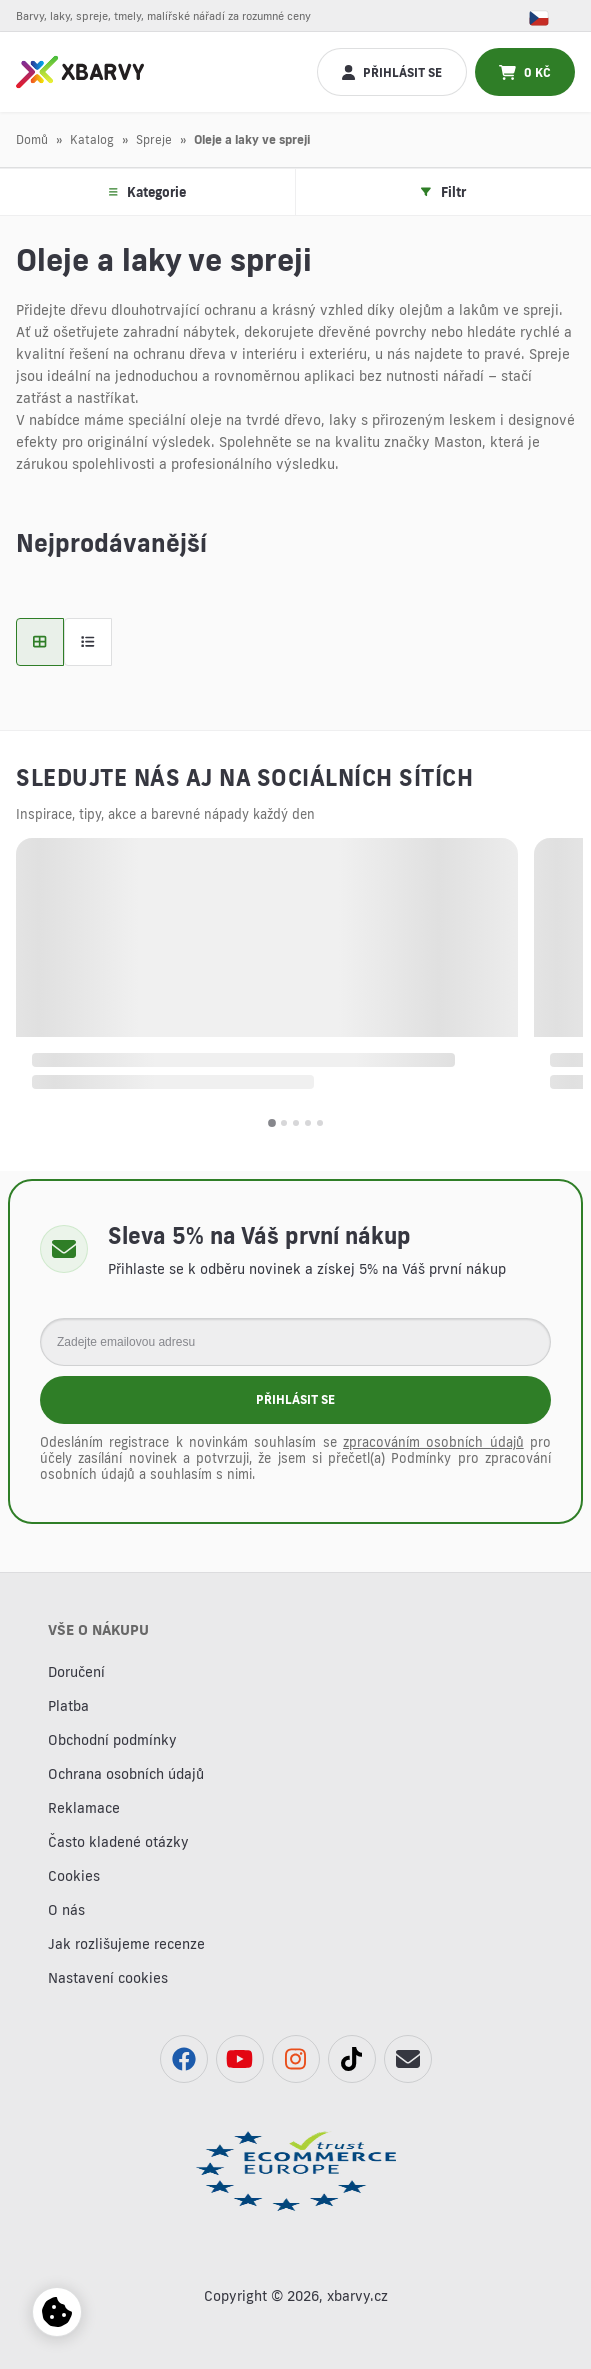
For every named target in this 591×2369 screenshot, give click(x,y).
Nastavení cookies (108, 1978)
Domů (32, 139)
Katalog (92, 139)
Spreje (154, 139)
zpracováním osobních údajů (433, 1442)
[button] (272, 1123)
